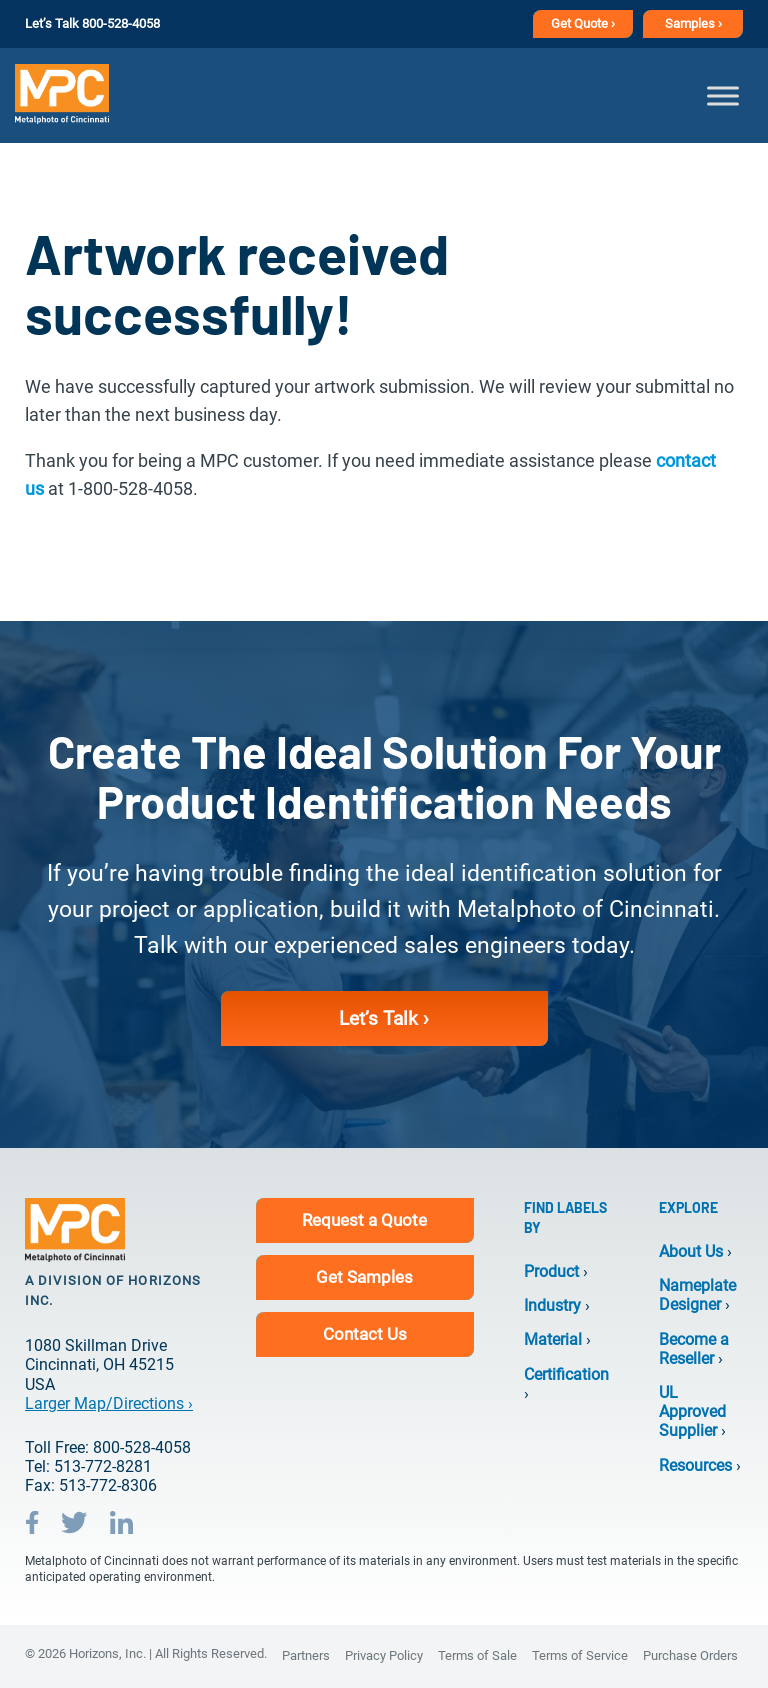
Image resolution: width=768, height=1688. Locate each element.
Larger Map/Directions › (109, 1403)
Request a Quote (364, 1220)
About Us (691, 1251)
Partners (306, 1655)
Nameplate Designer (697, 1295)
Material (553, 1339)
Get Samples (364, 1277)
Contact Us (365, 1334)
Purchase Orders (690, 1655)
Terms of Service (580, 1655)
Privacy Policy (384, 1655)
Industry (552, 1305)
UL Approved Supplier (692, 1411)
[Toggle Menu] (723, 95)
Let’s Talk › (384, 1018)
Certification (566, 1374)
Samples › (693, 23)
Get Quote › (583, 23)
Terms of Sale (477, 1655)
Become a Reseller (694, 1349)
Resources (695, 1465)
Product (551, 1271)
